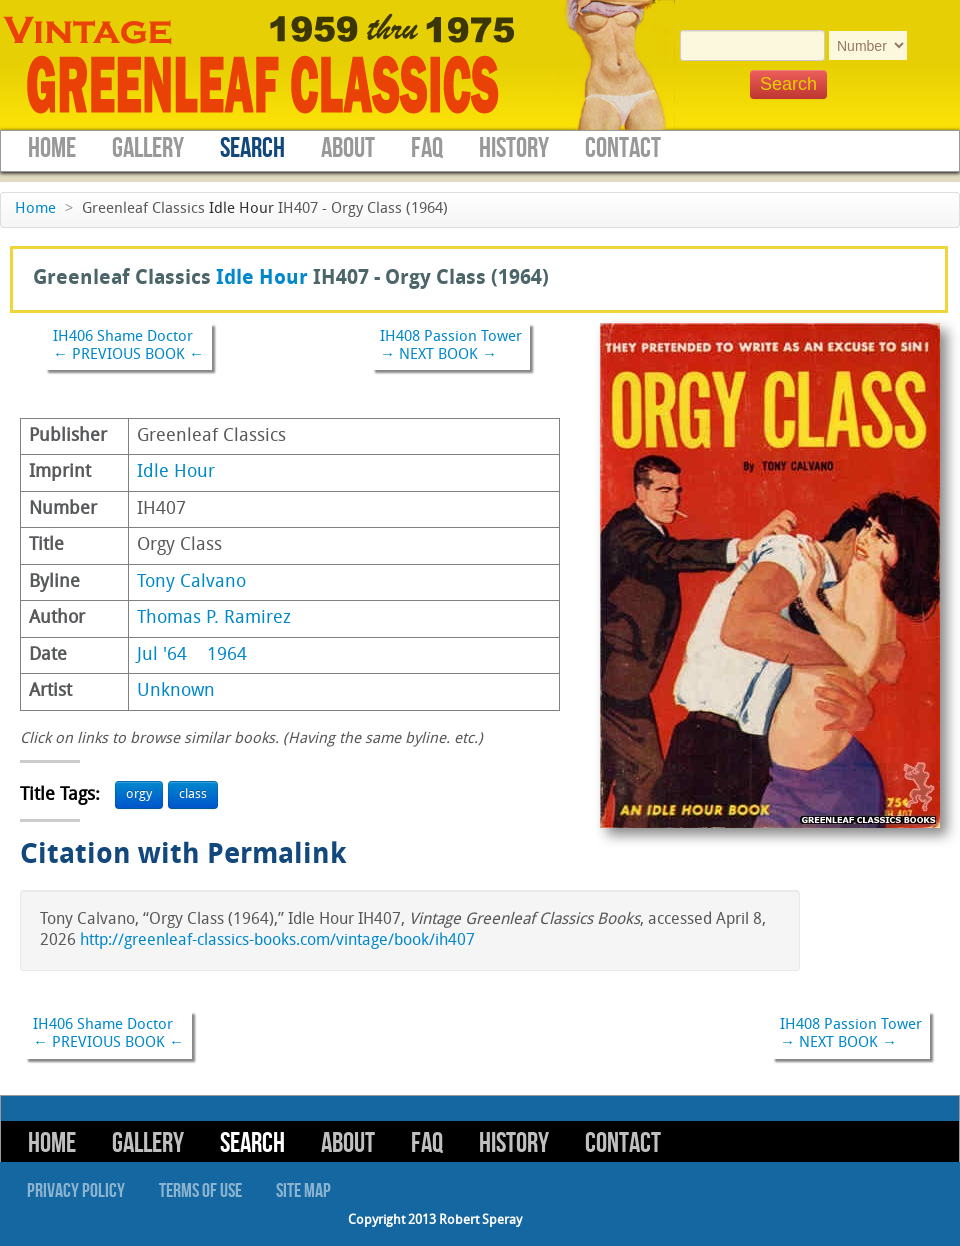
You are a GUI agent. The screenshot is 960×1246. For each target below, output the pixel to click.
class (193, 794)
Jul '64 (162, 655)
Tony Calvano (191, 582)
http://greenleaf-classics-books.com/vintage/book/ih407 (277, 941)
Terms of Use (200, 1191)
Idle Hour (241, 209)
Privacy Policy (76, 1191)
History (514, 148)
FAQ (427, 148)
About (348, 148)
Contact (623, 148)
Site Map (303, 1191)
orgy (139, 794)
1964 (227, 655)
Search (252, 148)
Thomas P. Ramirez (214, 618)
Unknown (176, 691)
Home (52, 148)
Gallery (148, 148)
